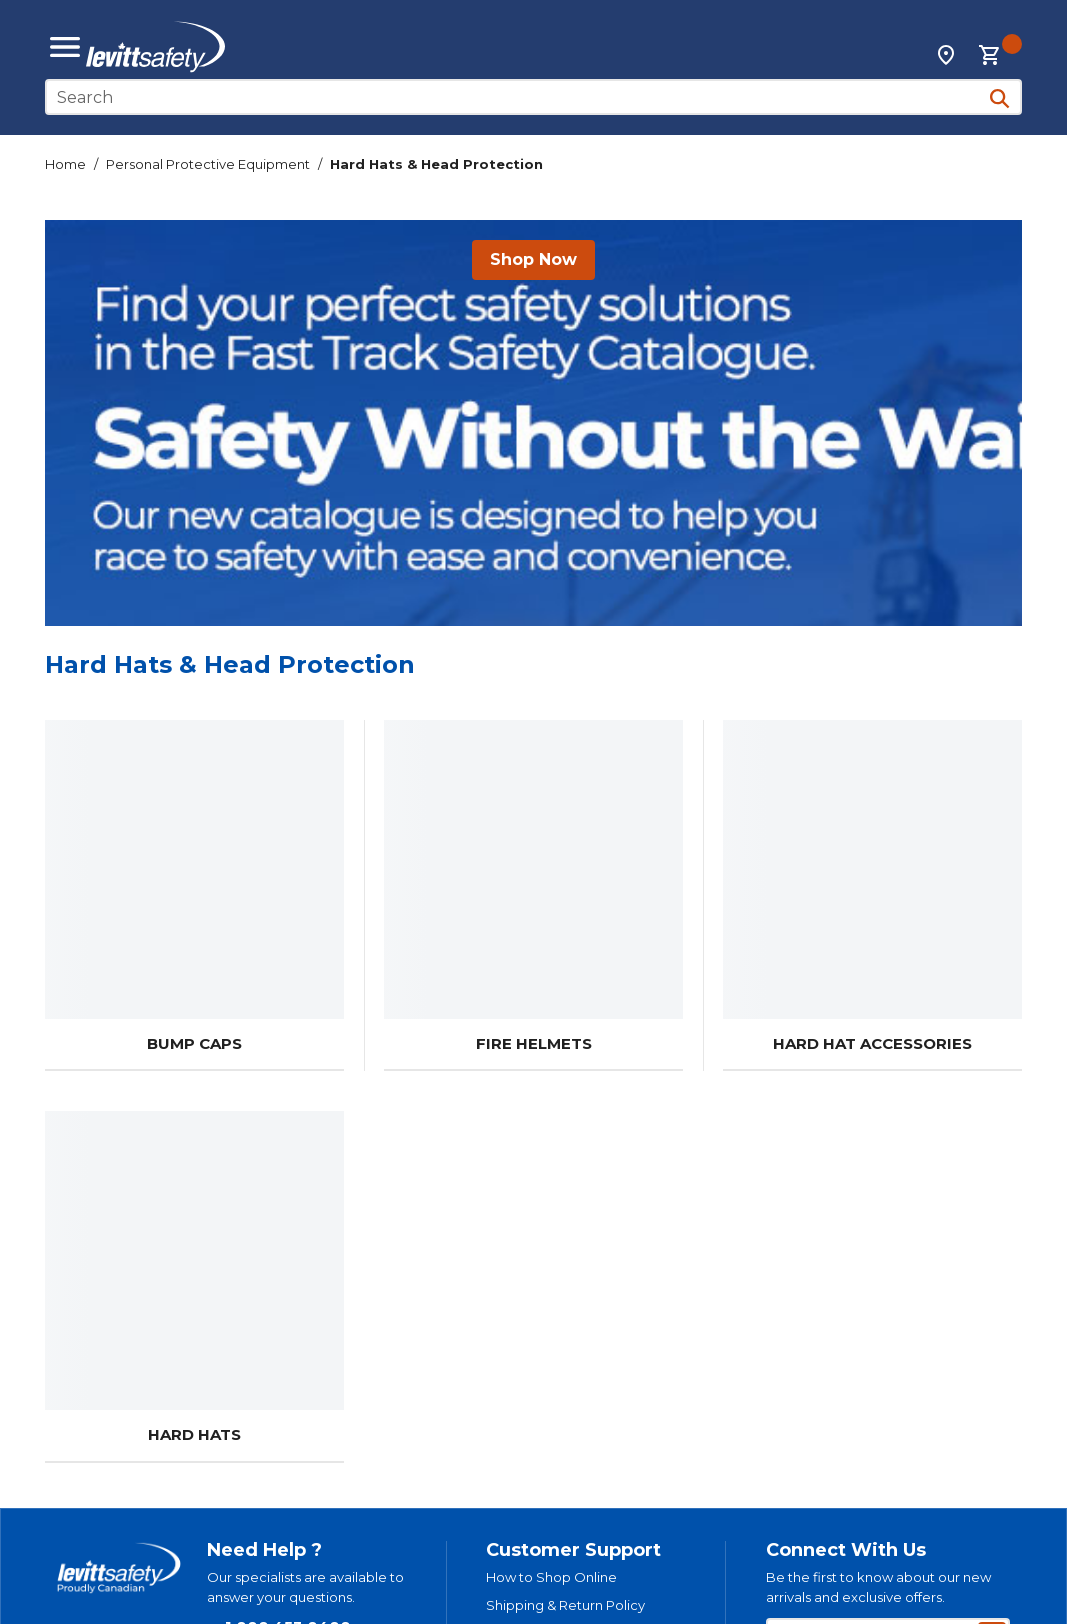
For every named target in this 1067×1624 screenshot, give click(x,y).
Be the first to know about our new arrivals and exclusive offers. (878, 1587)
